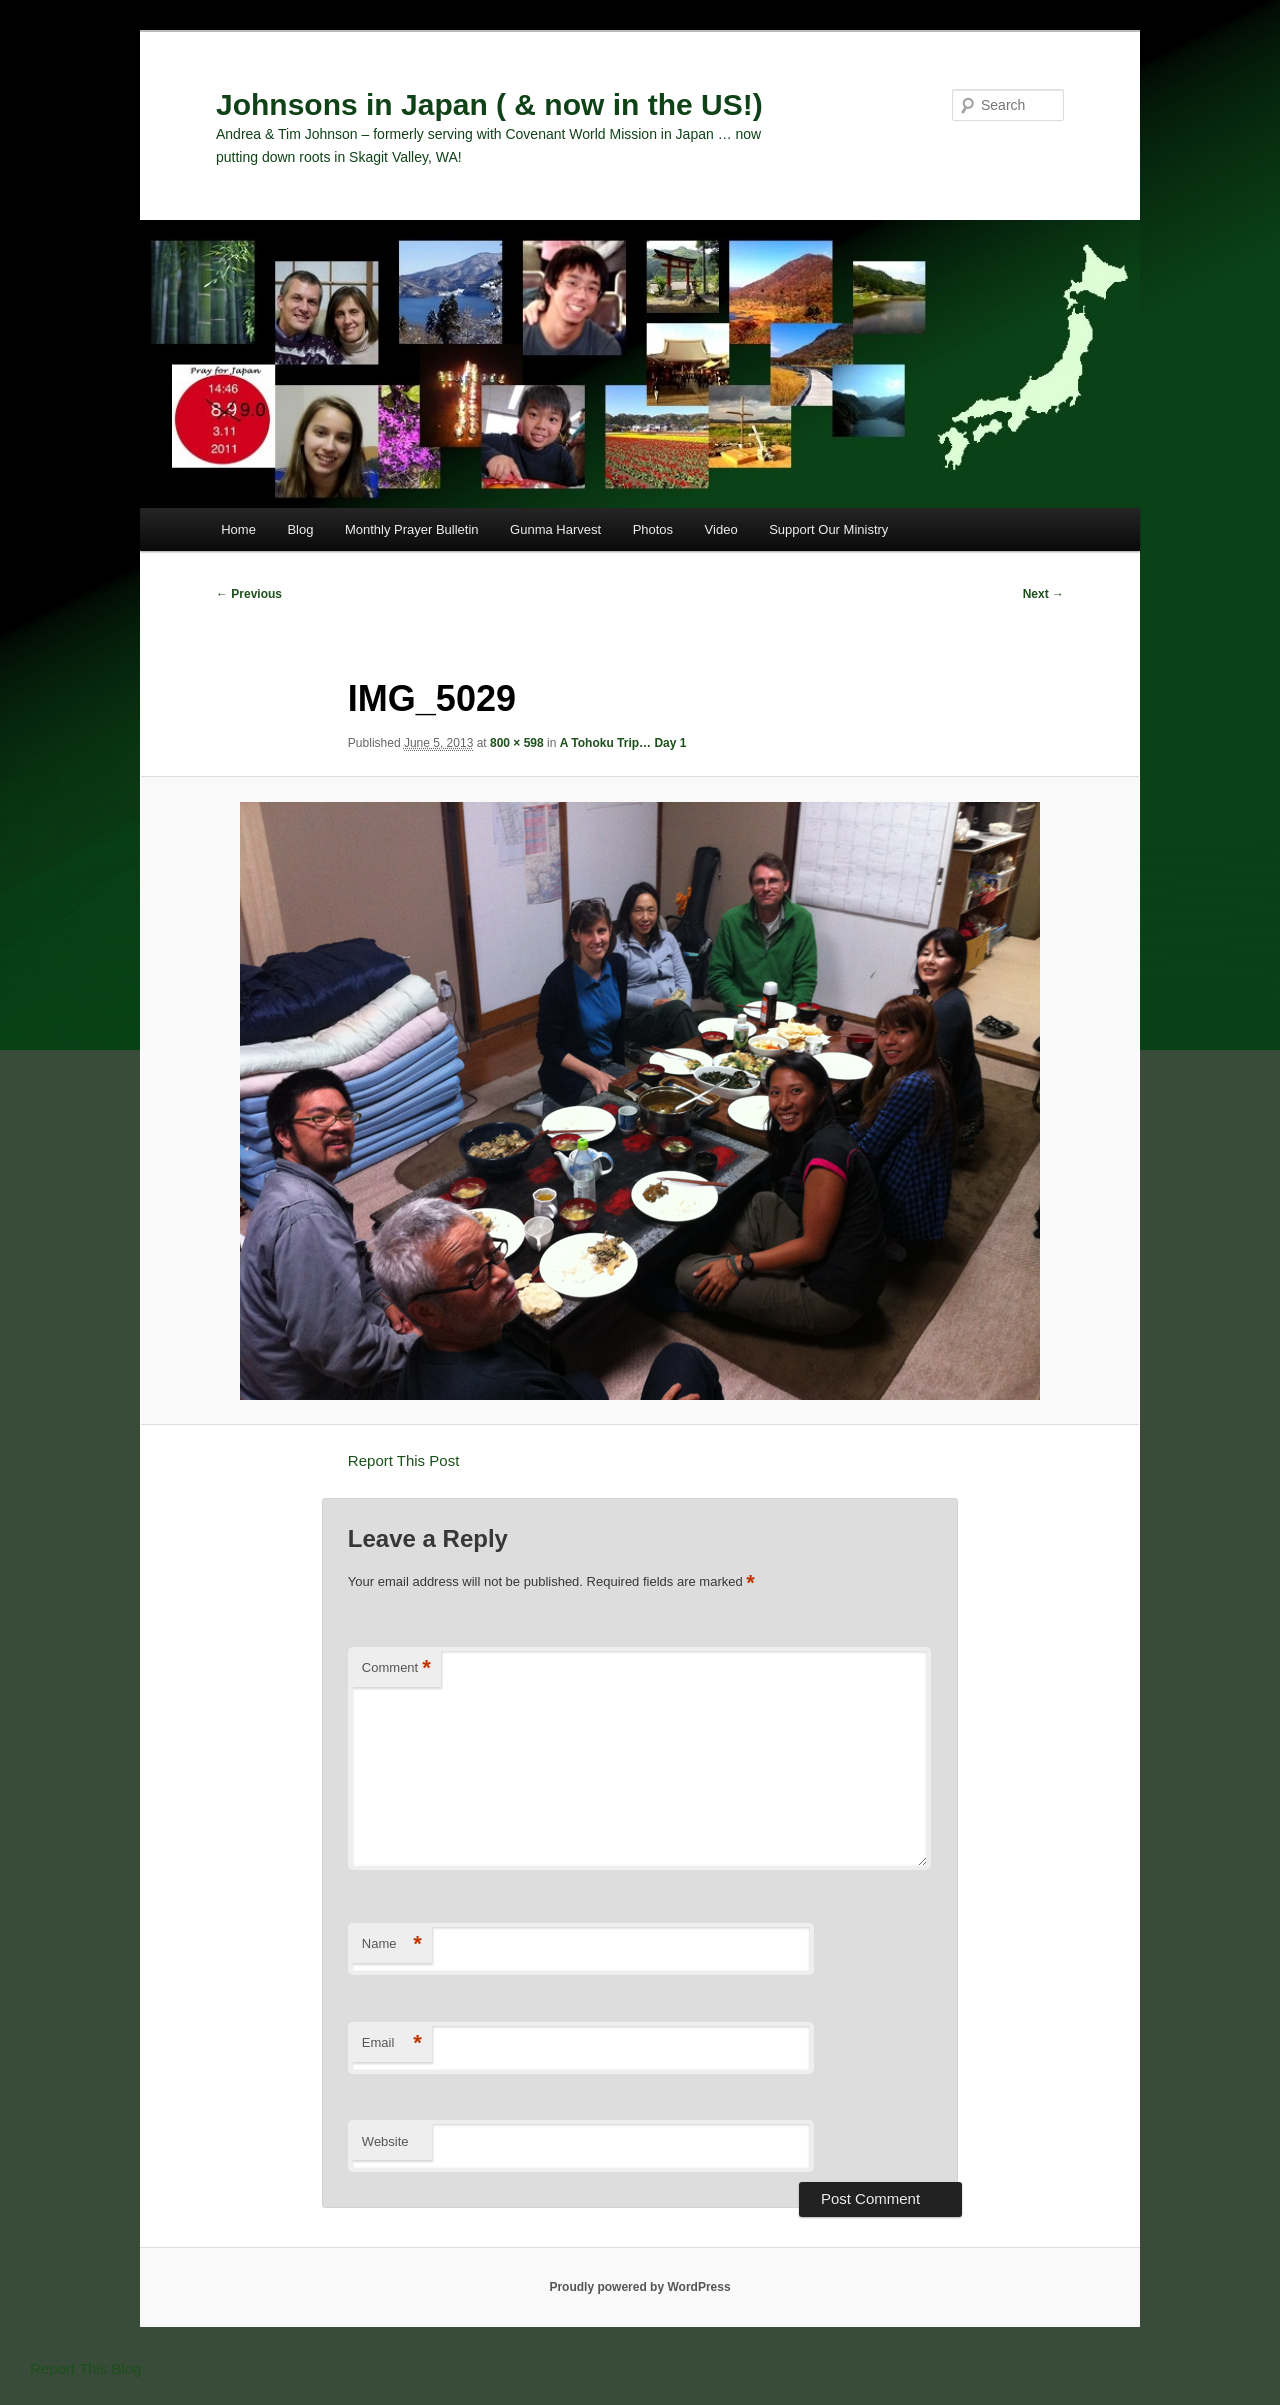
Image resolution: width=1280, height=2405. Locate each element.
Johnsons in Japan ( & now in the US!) (489, 104)
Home (238, 529)
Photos (653, 529)
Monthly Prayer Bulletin (412, 529)
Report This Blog (85, 2368)
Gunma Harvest (555, 529)
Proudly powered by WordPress (639, 2287)
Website (385, 2141)
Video (721, 529)
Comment (396, 1668)
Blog (300, 529)
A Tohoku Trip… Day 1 (623, 743)
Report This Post (403, 1460)
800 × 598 (517, 743)
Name (392, 1944)
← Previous (249, 594)
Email (392, 2043)
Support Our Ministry (828, 529)
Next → (1043, 594)
